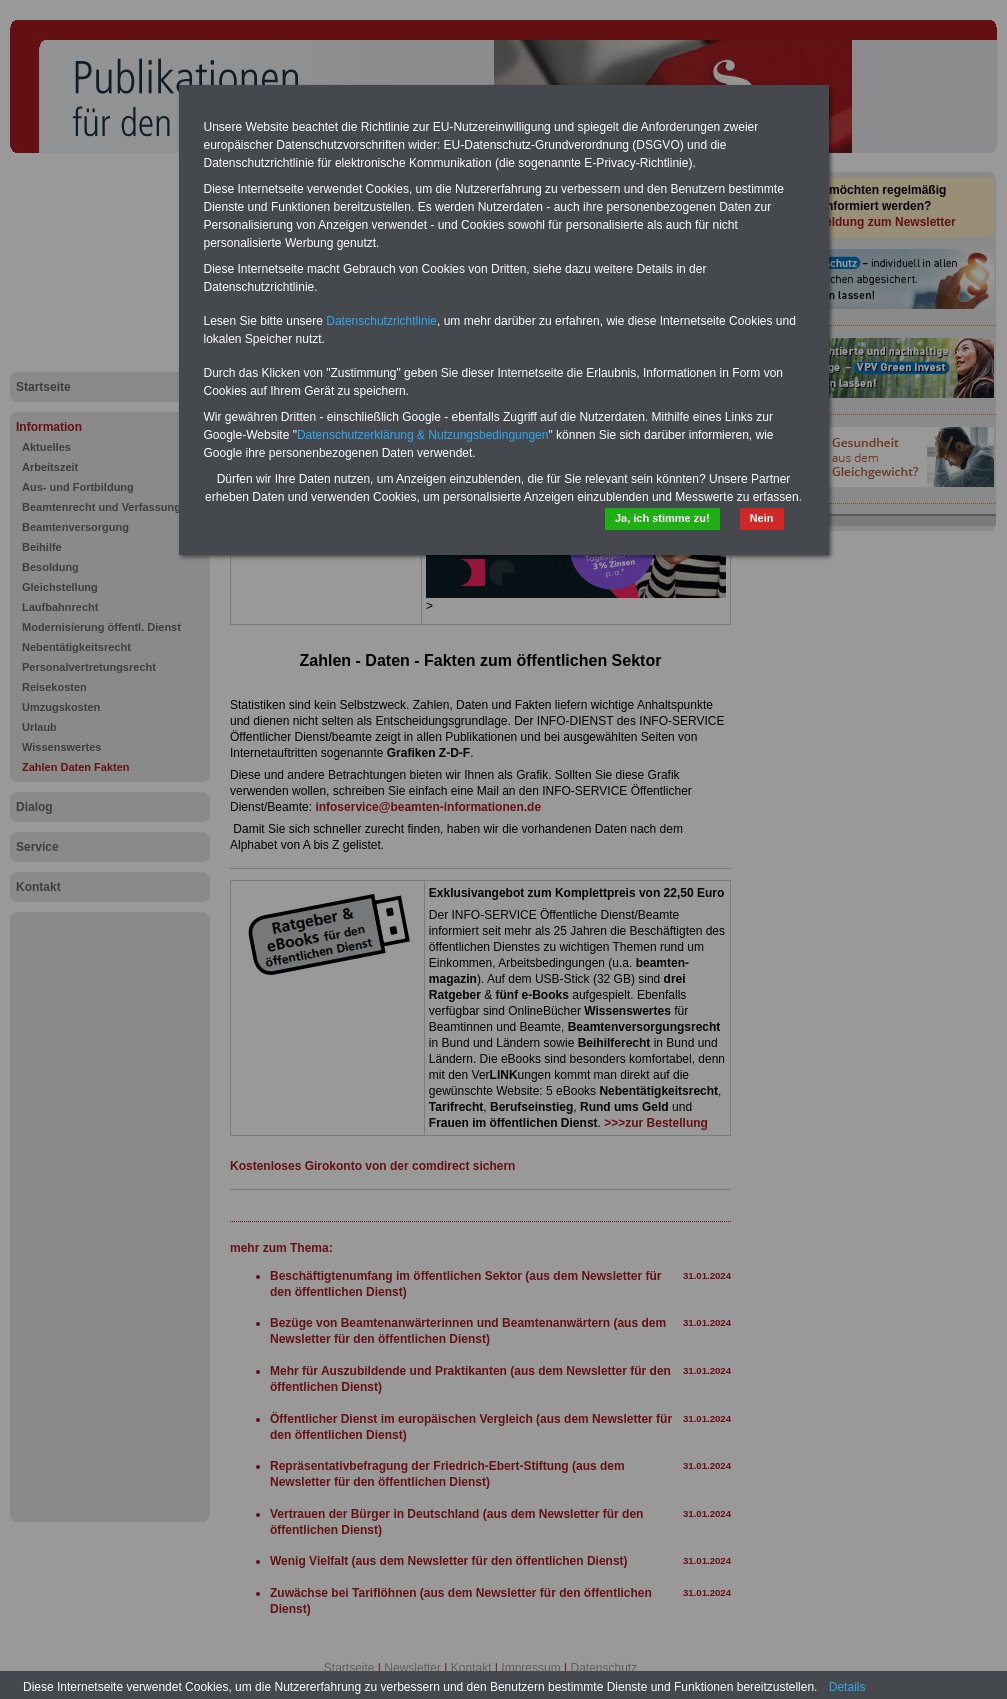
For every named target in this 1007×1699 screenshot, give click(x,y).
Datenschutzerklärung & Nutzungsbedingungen (423, 435)
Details (847, 1687)
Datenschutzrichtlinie (381, 321)
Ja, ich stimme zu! (662, 518)
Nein (762, 518)
